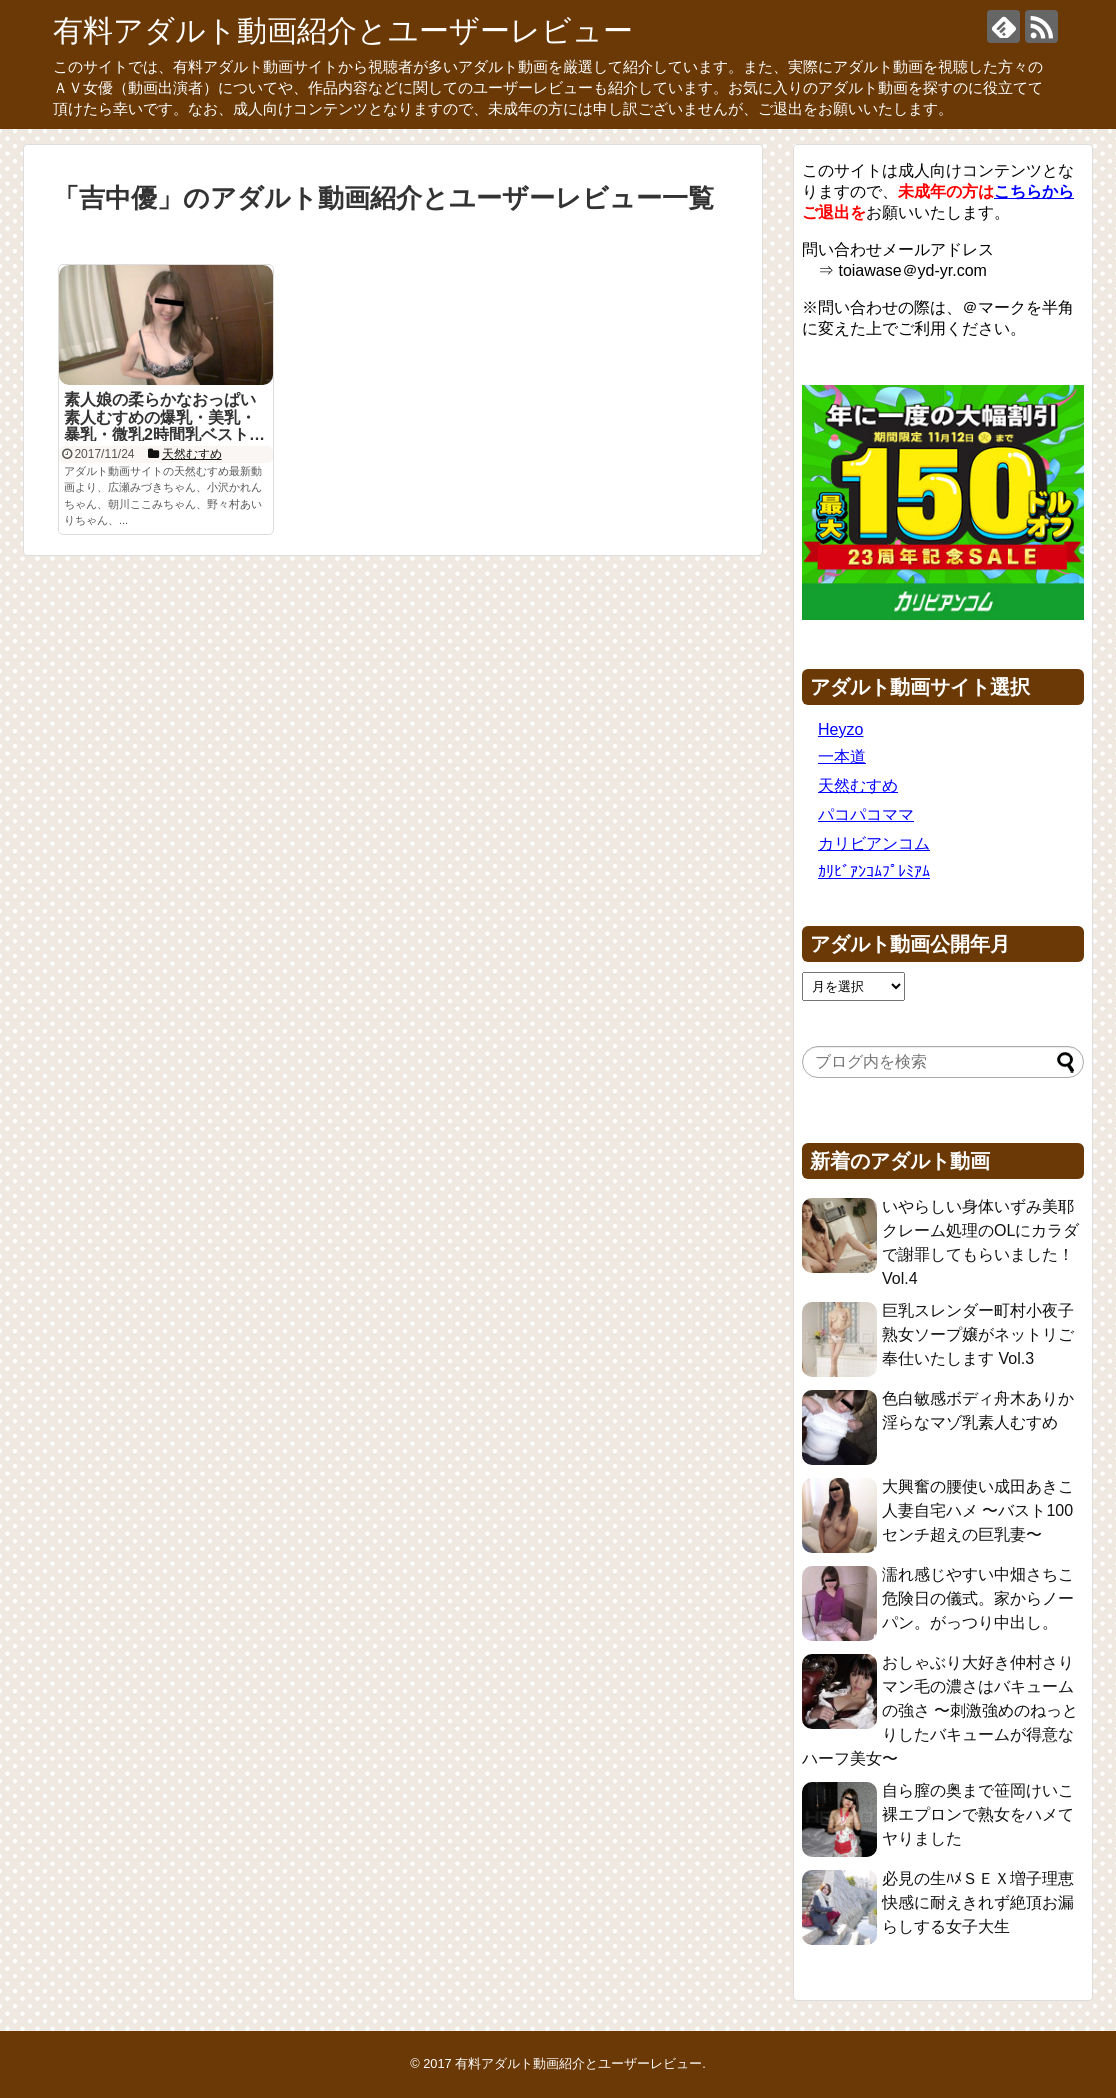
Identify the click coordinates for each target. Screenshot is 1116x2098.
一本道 (842, 756)
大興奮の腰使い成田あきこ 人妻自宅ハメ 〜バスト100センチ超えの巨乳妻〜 (978, 1510)
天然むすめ (858, 785)
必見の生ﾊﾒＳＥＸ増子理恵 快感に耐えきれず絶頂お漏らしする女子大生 (978, 1902)
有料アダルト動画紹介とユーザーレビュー (343, 30)
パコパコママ (866, 814)
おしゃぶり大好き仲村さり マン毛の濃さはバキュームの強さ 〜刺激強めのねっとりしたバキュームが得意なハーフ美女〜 (940, 1710)
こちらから (1034, 191)
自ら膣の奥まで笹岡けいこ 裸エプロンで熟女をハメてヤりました (978, 1814)
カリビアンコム (874, 843)
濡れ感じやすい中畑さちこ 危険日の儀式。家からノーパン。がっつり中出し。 (978, 1598)
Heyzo (840, 729)
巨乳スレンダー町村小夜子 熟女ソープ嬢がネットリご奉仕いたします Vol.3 (978, 1334)
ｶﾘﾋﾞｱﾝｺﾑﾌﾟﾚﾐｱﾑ (874, 871)
